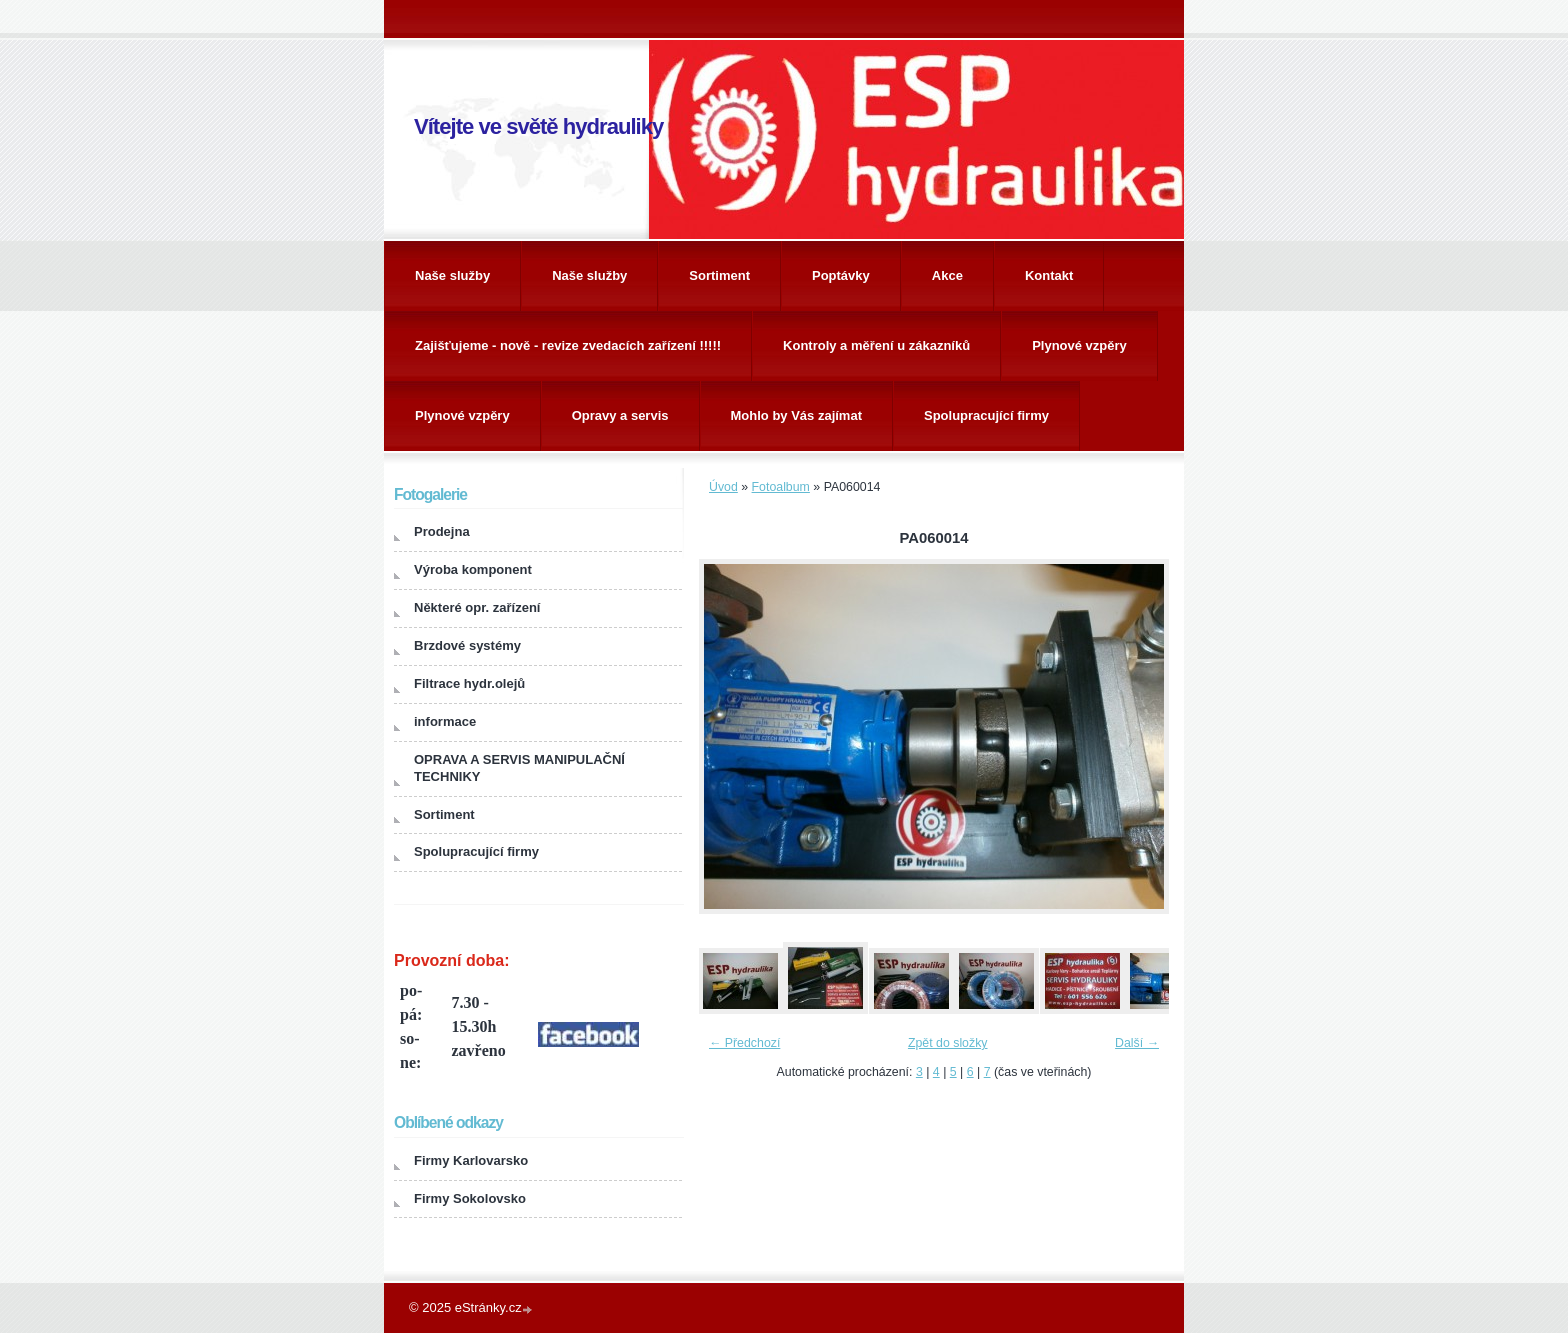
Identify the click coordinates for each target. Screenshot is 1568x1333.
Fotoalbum (781, 487)
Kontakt (1049, 275)
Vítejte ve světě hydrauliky (538, 126)
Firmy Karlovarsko (471, 1160)
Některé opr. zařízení (477, 607)
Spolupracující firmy (986, 415)
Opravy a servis (620, 415)
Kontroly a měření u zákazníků (876, 345)
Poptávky (841, 275)
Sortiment (719, 275)
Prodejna (442, 531)
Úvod (723, 487)
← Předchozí (744, 1043)
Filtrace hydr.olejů (469, 683)
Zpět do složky (948, 1043)
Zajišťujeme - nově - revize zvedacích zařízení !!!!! (568, 345)
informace (445, 721)
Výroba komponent (473, 569)
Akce (947, 275)
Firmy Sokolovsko (470, 1198)
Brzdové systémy (467, 645)
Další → (1137, 1043)
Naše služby (452, 275)
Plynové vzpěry (1079, 345)
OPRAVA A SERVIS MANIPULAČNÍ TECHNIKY (519, 768)
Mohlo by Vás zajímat (796, 415)
